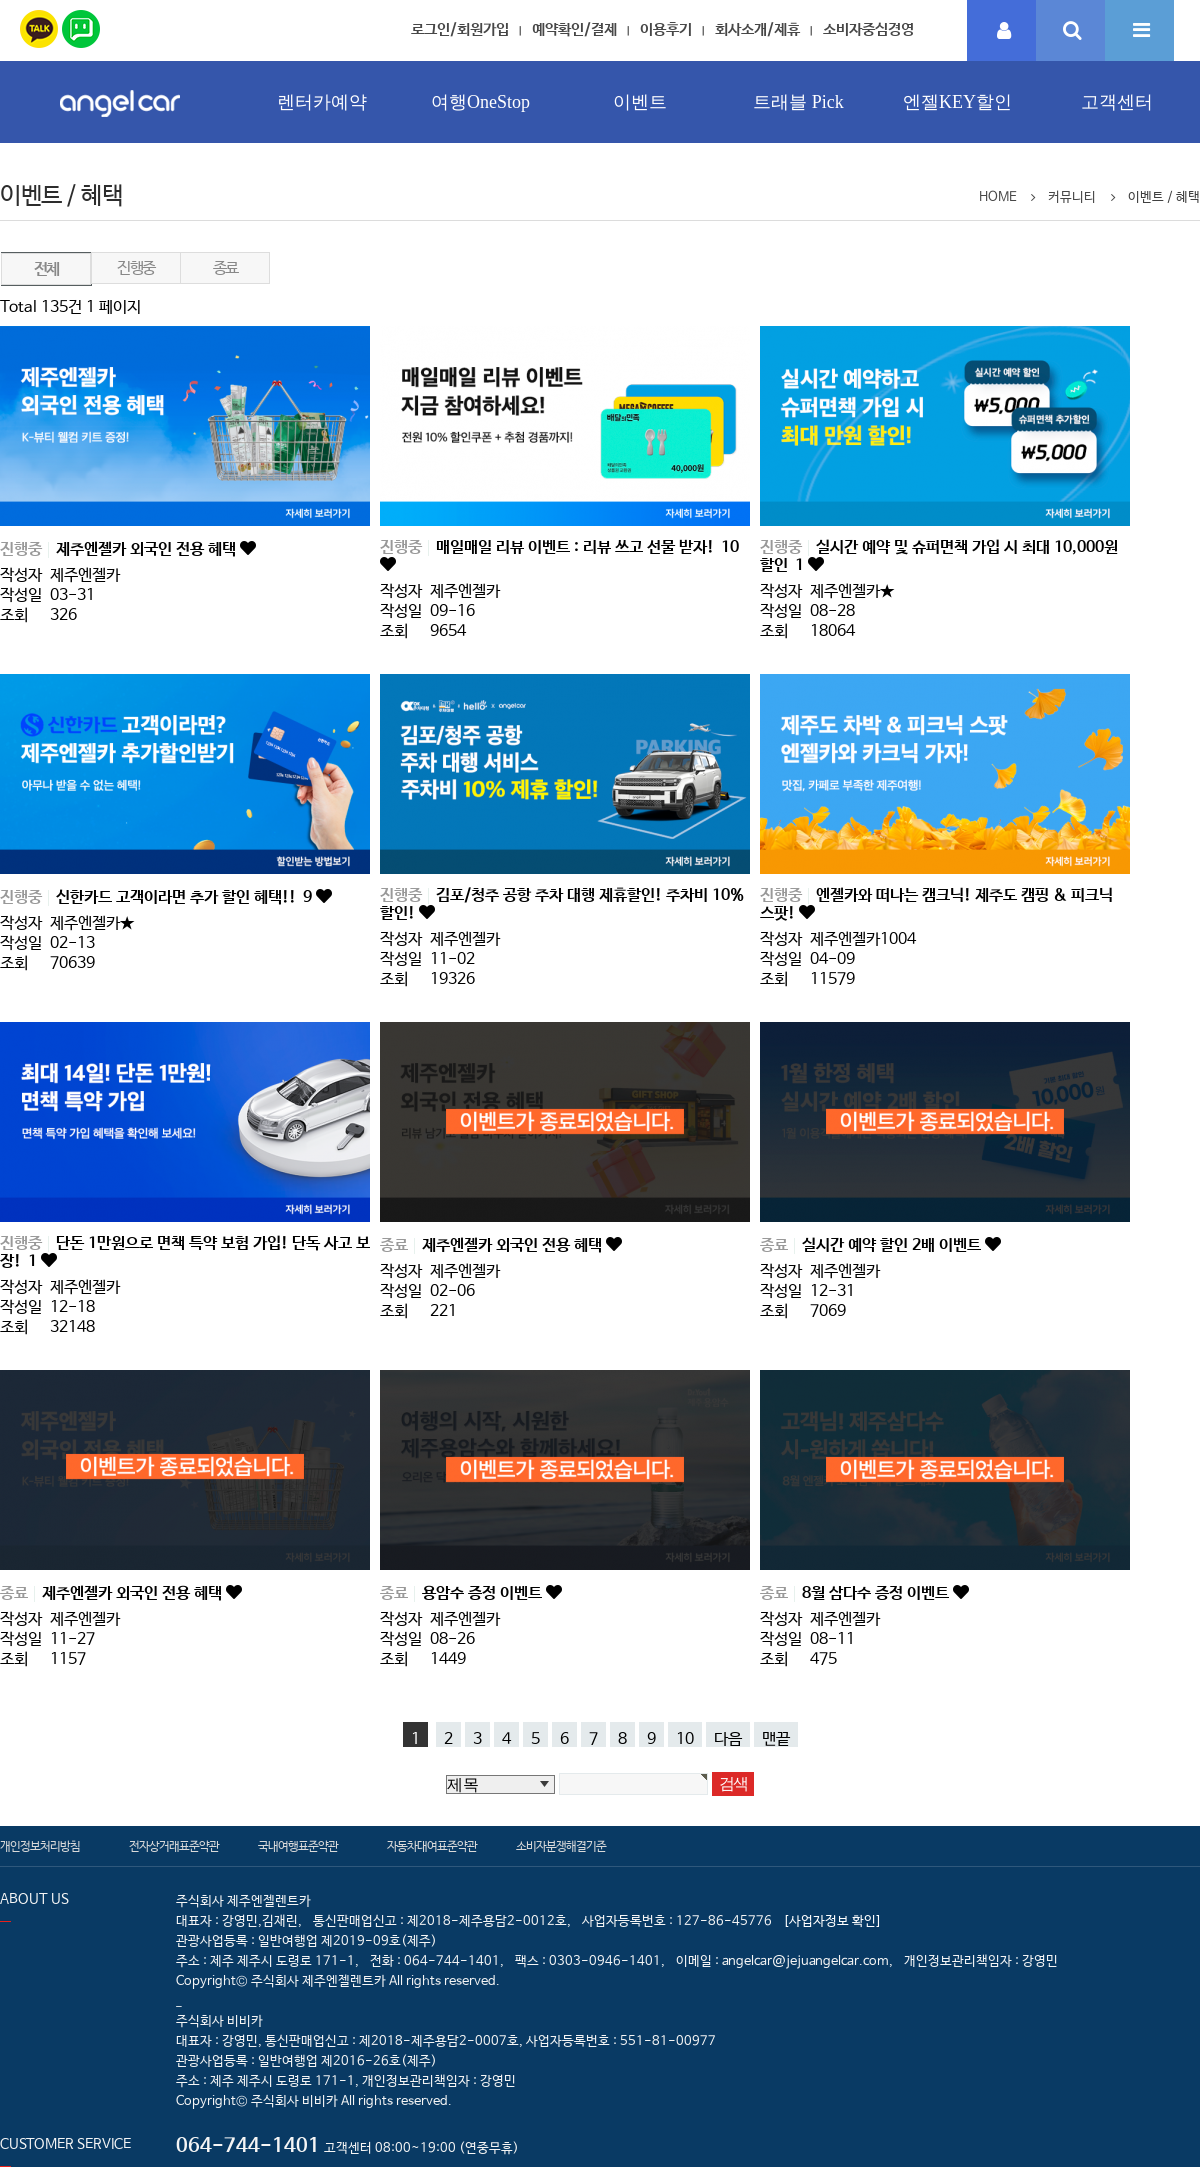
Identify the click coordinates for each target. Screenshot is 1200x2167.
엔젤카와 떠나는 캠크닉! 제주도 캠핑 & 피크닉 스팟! (936, 904)
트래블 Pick (798, 102)
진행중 (135, 268)
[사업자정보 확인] (832, 1921)
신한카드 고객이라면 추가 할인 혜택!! (186, 897)
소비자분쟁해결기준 (561, 1847)
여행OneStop (480, 102)
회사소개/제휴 (757, 29)
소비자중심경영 (868, 29)
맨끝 (776, 1738)
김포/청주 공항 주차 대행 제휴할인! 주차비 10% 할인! (562, 904)
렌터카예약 (322, 102)
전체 (46, 269)
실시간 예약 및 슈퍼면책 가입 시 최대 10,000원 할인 (939, 556)
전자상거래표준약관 (174, 1847)
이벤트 (640, 102)
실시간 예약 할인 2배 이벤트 (893, 1245)
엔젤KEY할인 (957, 102)
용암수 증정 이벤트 (484, 1593)
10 (685, 1738)
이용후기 (666, 29)
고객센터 (1117, 102)
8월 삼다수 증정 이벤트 (877, 1593)
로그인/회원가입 (460, 29)
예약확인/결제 (574, 29)
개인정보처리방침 (40, 1847)
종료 (225, 268)
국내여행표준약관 (298, 1847)
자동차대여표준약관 (432, 1847)
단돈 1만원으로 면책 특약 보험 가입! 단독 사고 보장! (185, 1252)
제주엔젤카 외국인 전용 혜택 (148, 549)
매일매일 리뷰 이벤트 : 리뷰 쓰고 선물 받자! (587, 547)
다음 (728, 1738)
